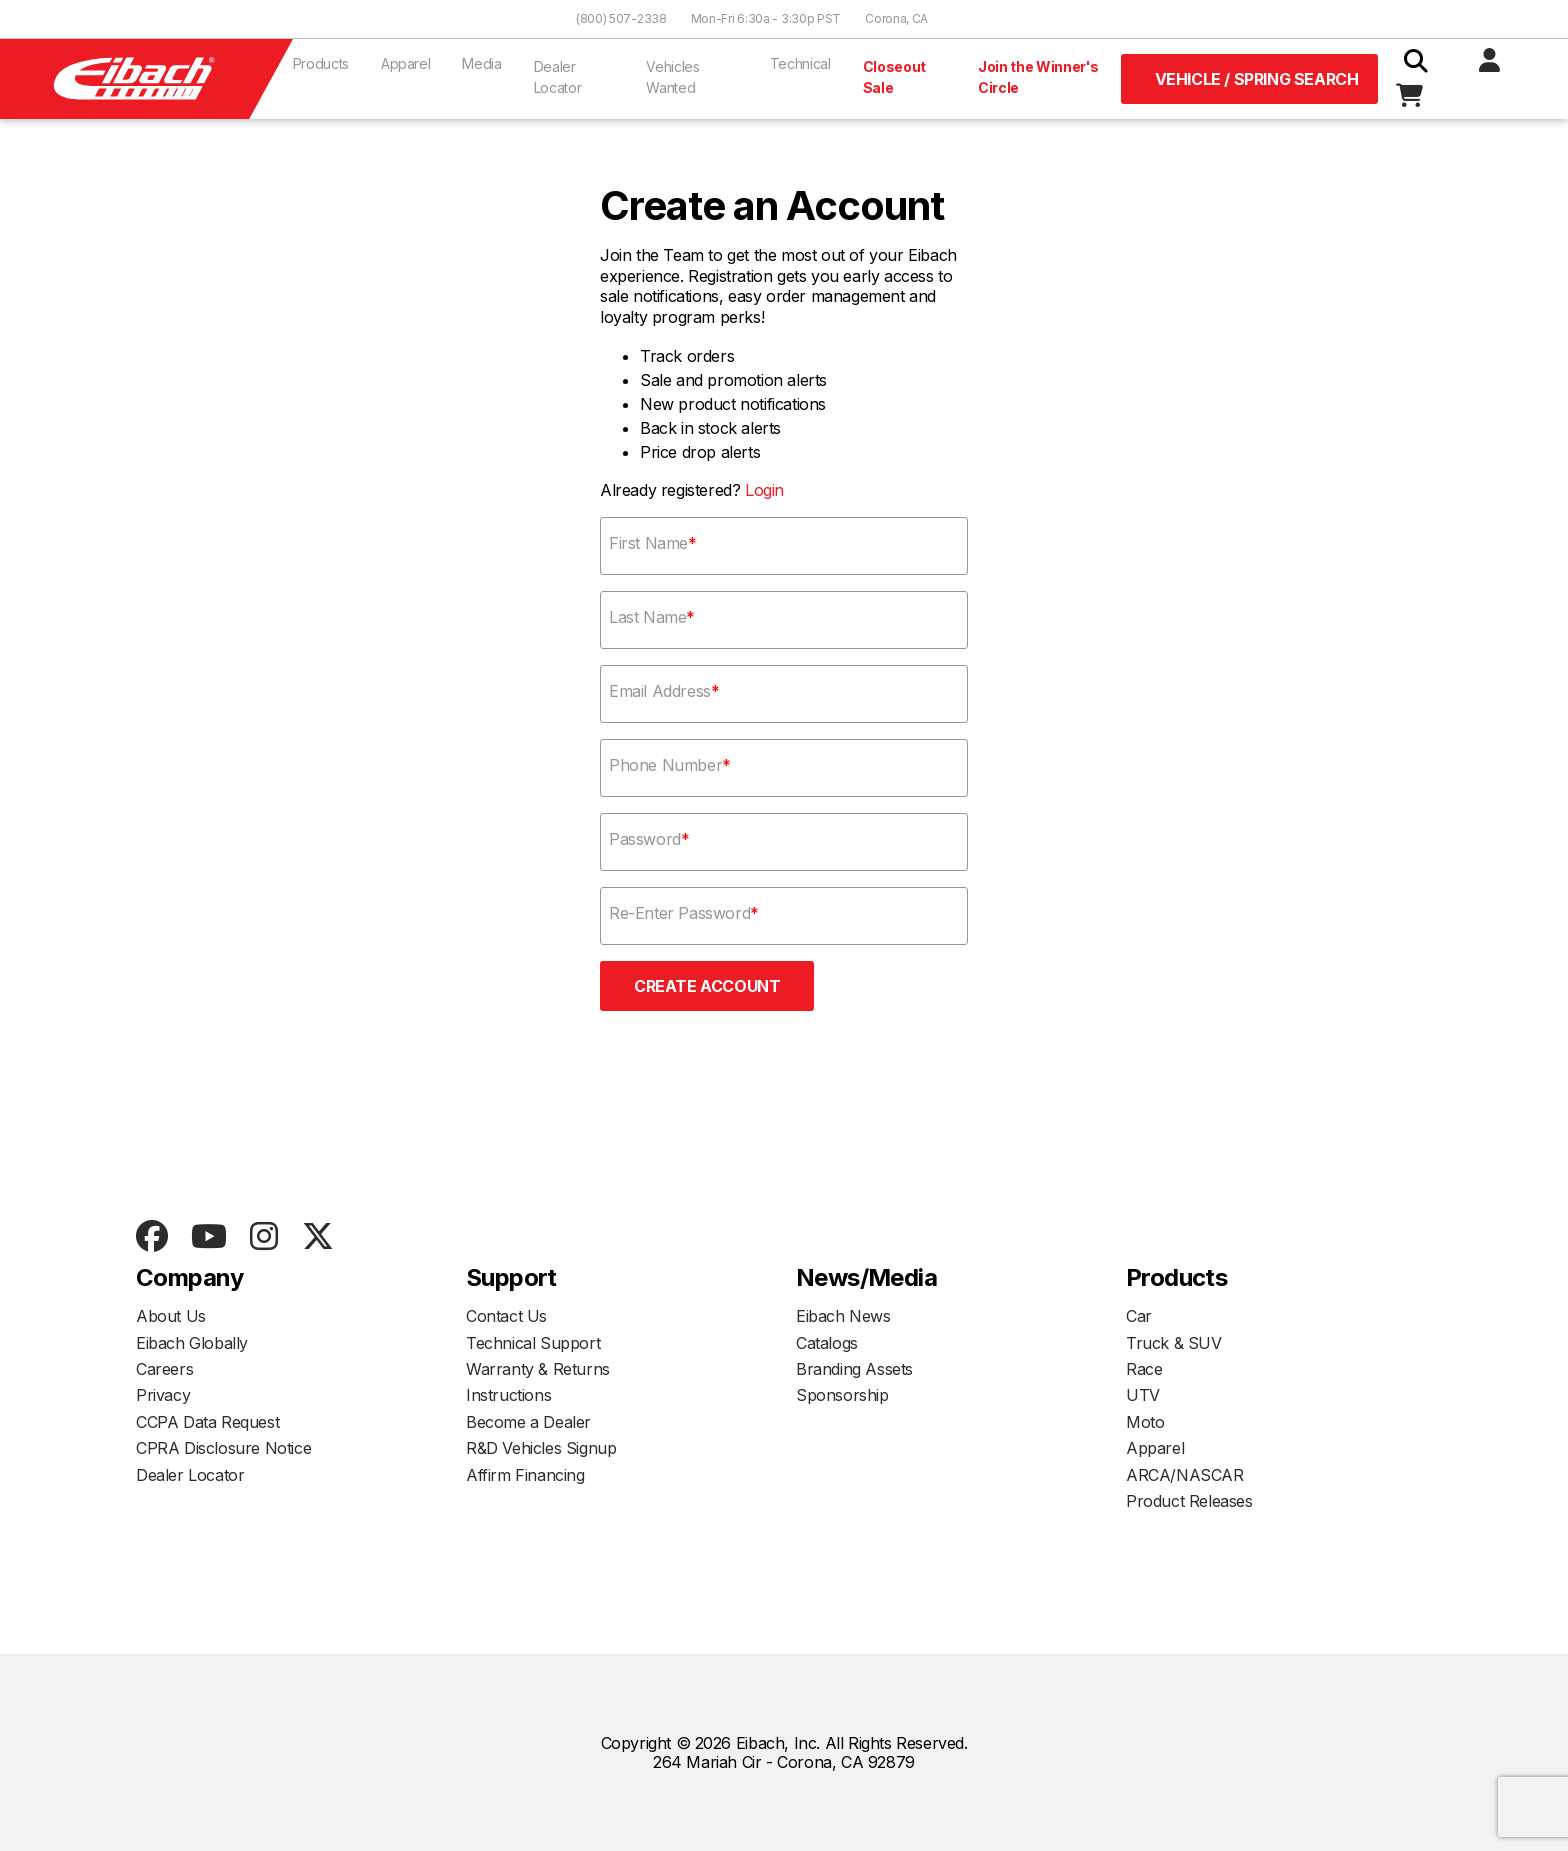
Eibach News (843, 1316)
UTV (1143, 1395)
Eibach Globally (192, 1343)
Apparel (406, 63)
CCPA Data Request (207, 1422)
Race (1144, 1369)
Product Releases (1189, 1501)
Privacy (163, 1395)
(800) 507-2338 (621, 18)
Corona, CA (896, 18)
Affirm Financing (525, 1475)
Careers (164, 1369)
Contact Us (506, 1316)
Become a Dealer (528, 1422)
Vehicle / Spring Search (1257, 79)
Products (321, 63)
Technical (800, 63)
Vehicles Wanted (672, 77)
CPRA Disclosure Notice (223, 1448)
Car (1139, 1316)
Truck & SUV (1174, 1343)
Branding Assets (854, 1369)
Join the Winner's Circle (1038, 77)
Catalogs (827, 1343)
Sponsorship (842, 1395)
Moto (1145, 1422)
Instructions (508, 1395)
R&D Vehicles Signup (541, 1448)
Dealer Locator (558, 77)
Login (764, 490)
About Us (171, 1316)
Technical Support (533, 1343)
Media (481, 63)
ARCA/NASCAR (1185, 1475)
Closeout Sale (894, 77)
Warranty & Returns (538, 1369)
